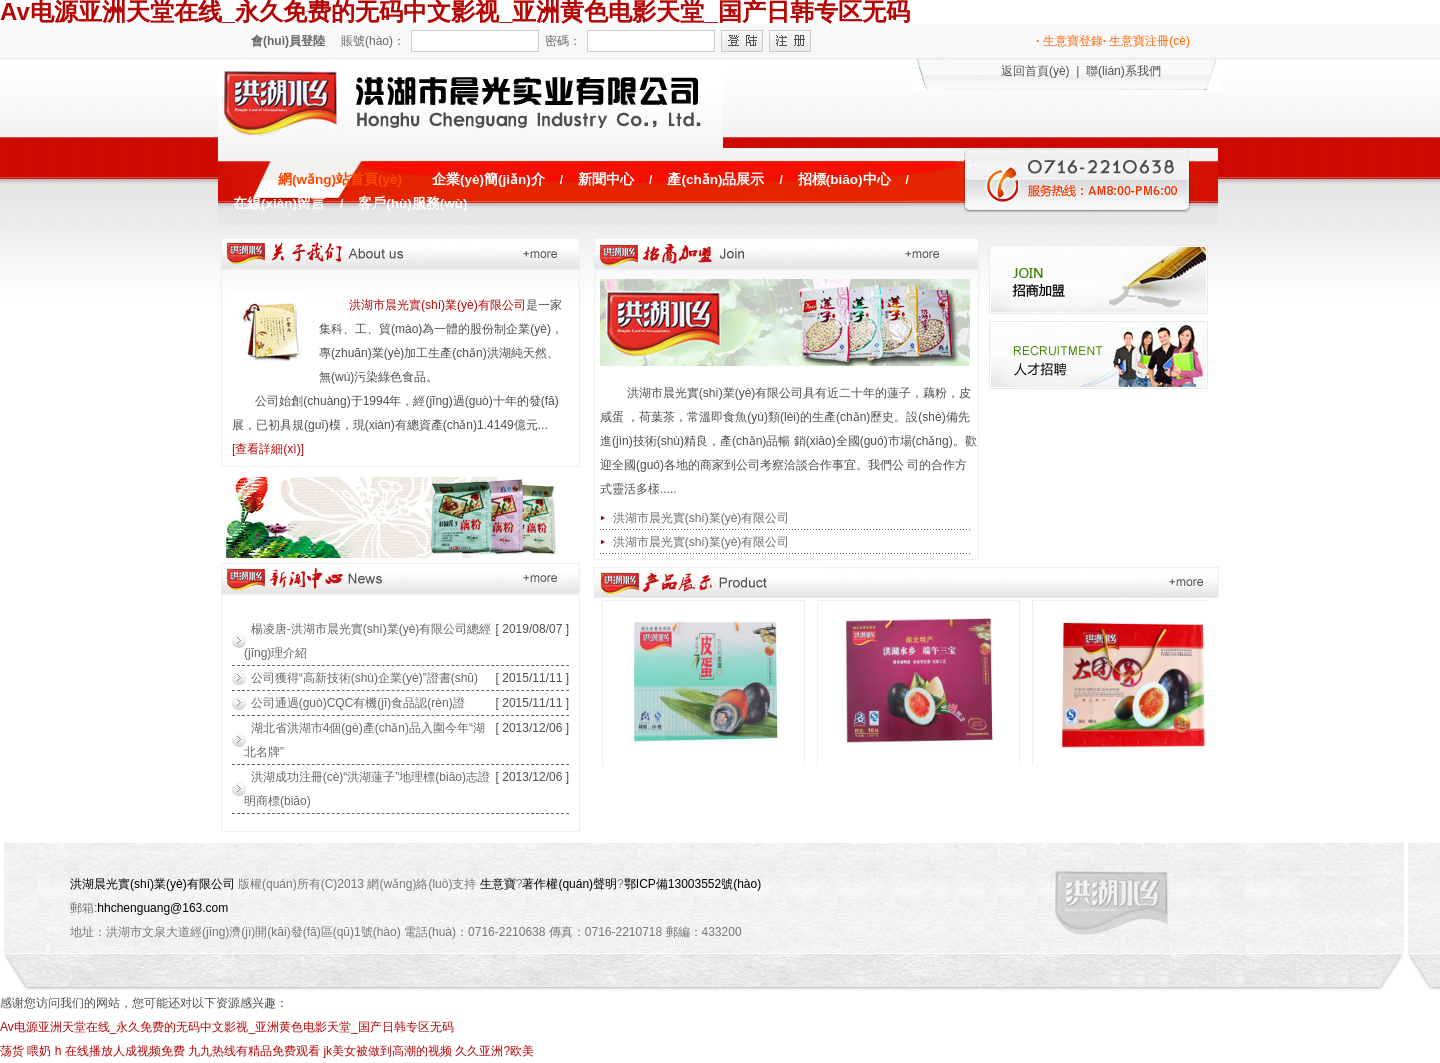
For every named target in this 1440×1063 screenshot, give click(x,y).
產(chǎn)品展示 (715, 179)
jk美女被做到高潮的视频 (387, 1051)
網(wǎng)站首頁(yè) (340, 179)
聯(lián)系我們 (1123, 71)
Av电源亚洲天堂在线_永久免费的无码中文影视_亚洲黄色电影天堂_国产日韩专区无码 (227, 1027)
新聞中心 (606, 179)
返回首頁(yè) (1035, 71)
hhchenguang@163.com (162, 908)
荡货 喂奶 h (30, 1051)
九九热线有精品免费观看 (254, 1051)
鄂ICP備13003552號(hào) (692, 884)
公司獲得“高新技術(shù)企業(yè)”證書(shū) (364, 678)
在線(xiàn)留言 (279, 203)
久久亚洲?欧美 (494, 1051)
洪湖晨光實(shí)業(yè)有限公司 (152, 884)
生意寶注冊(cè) (1146, 41)
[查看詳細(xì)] (268, 449)
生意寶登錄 (1069, 41)
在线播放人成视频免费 (125, 1051)
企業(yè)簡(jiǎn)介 (488, 179)
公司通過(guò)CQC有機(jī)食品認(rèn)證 (358, 703)
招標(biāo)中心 (844, 179)
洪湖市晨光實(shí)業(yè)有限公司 (437, 305)
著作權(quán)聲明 (569, 884)
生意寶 (498, 884)
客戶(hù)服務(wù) (412, 203)
